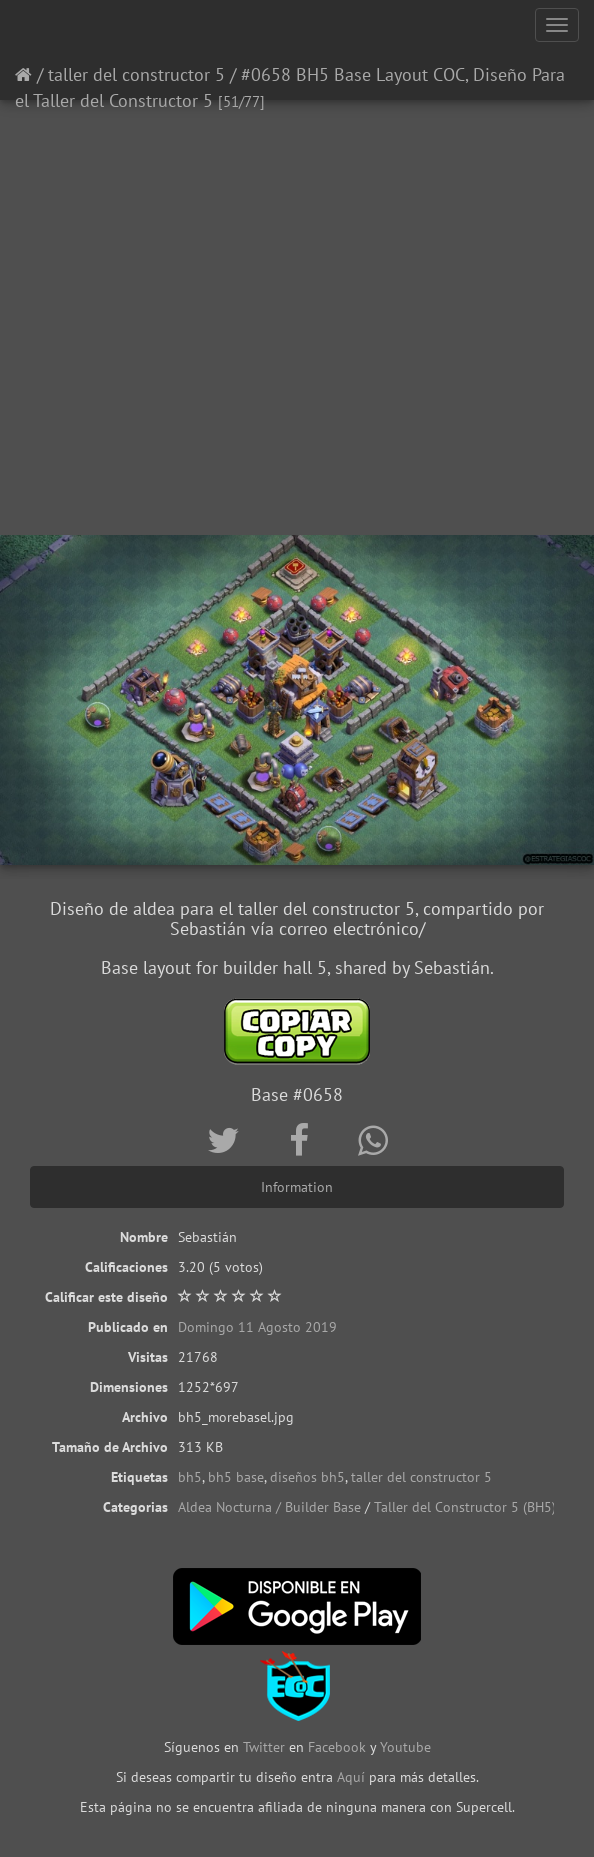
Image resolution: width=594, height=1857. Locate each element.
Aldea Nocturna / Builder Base (269, 1507)
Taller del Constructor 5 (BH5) (465, 1507)
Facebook (337, 1747)
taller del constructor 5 (136, 74)
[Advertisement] (297, 375)
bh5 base (236, 1477)
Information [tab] (297, 1187)
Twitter (266, 1747)
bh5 (190, 1477)
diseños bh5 (307, 1477)
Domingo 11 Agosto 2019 (257, 1327)
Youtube (405, 1747)
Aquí (351, 1777)
